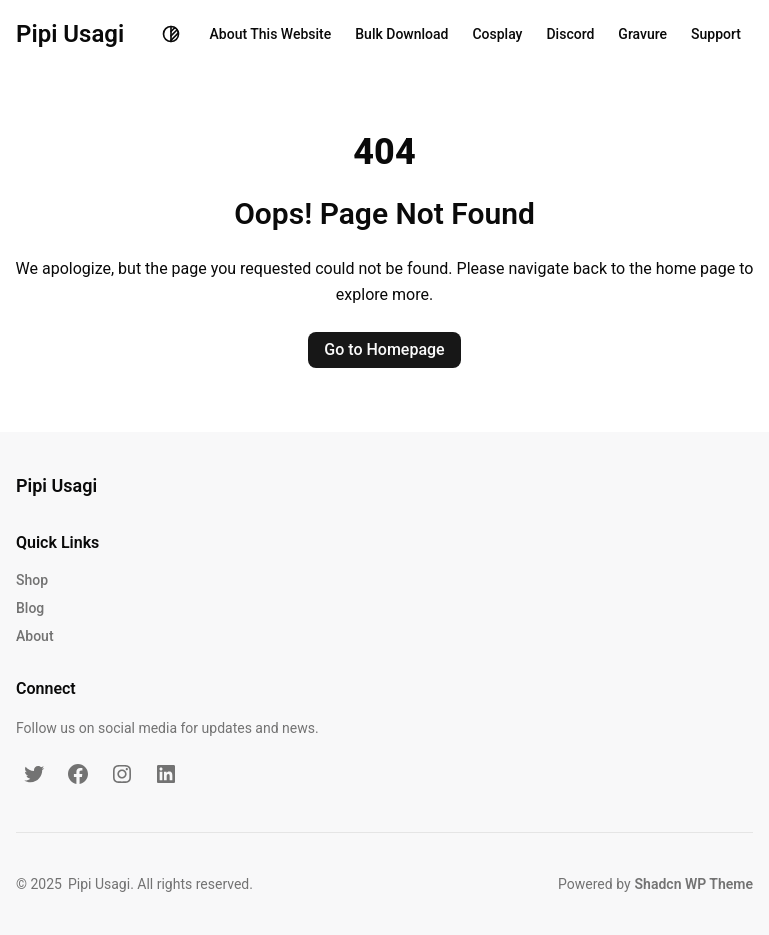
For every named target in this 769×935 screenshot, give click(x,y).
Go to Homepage (384, 349)
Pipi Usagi (70, 34)
